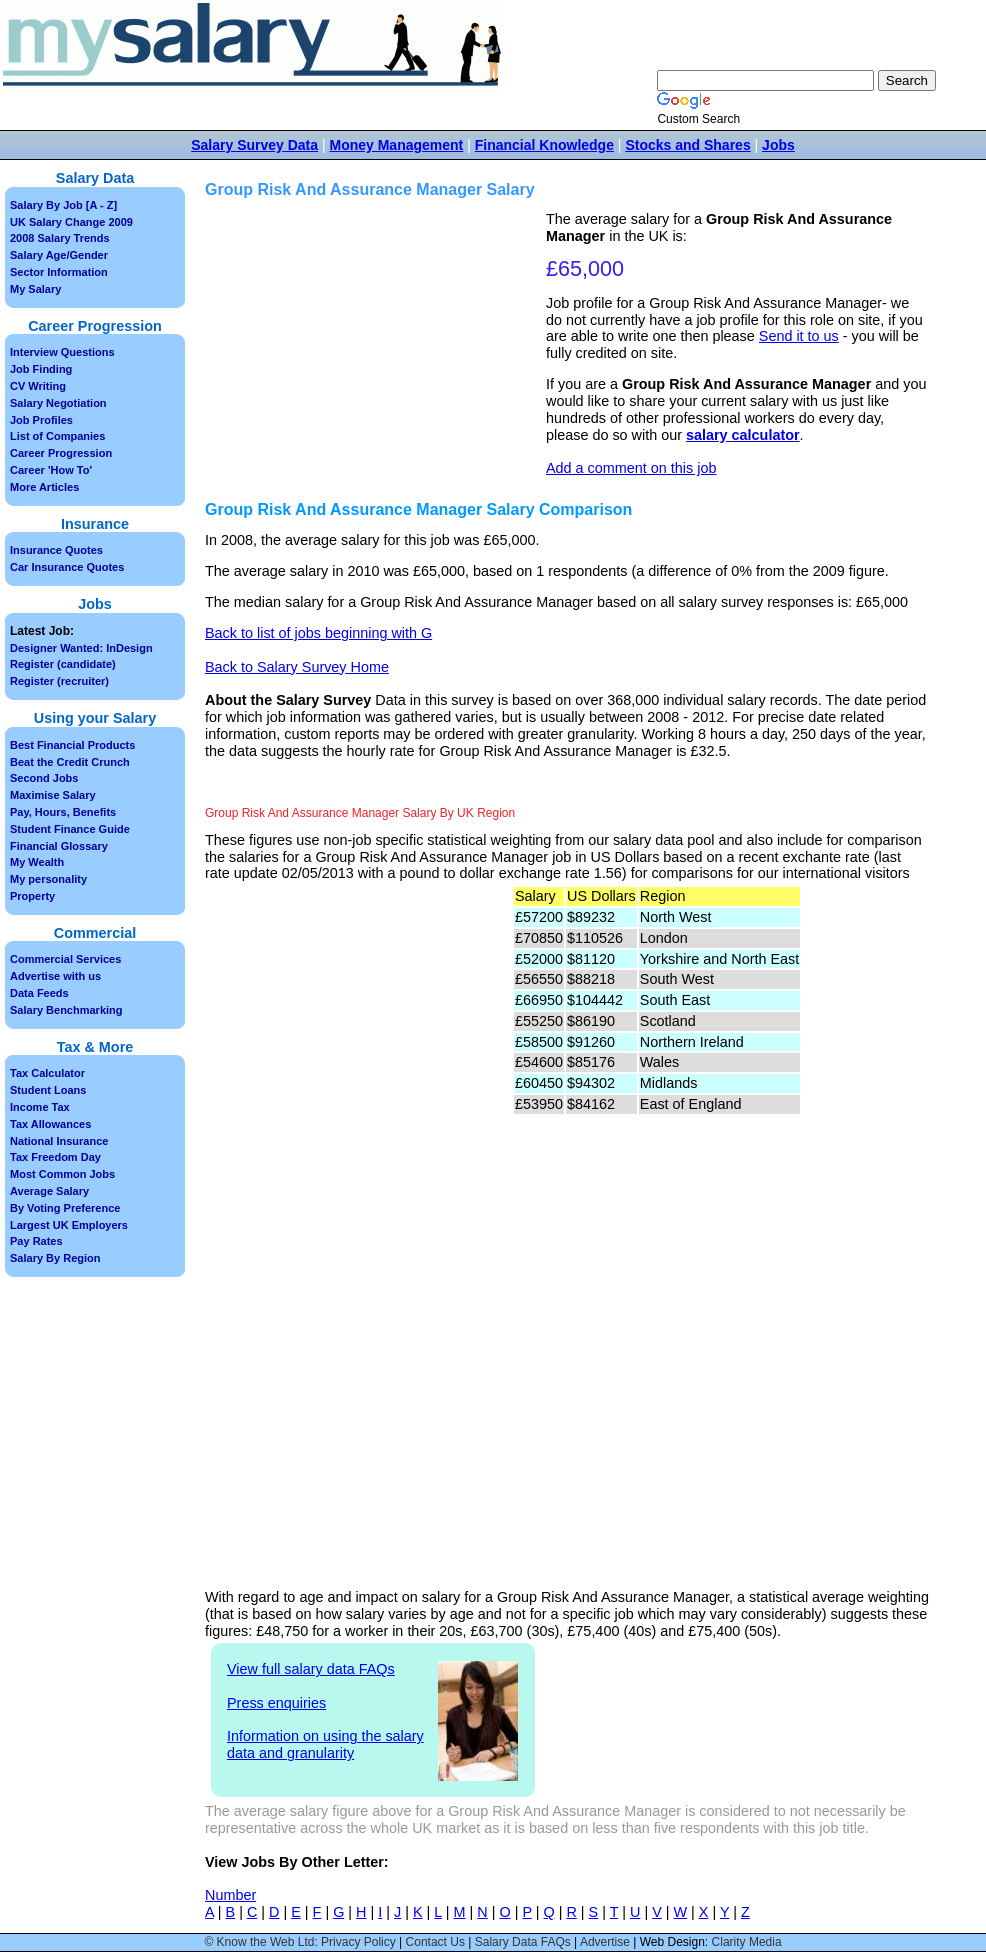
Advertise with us (55, 976)
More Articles (44, 487)
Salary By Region (55, 1258)
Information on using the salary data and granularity (325, 1744)
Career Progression (61, 453)
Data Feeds (39, 993)
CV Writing (38, 386)
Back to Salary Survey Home (297, 667)
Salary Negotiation (58, 403)
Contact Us (435, 1942)
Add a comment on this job (631, 468)
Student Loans (48, 1090)
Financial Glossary (59, 846)
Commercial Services (65, 959)
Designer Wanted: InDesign (81, 648)
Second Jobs (44, 778)
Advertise (605, 1942)
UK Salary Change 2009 (71, 222)
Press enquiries (276, 1703)
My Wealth (37, 862)
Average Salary (49, 1191)
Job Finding (41, 369)
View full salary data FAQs (311, 1669)
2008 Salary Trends (60, 238)
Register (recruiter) (59, 681)
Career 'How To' (51, 470)
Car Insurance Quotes (67, 567)
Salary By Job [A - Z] (63, 205)
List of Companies (57, 436)
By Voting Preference (65, 1208)
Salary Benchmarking (66, 1010)
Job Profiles (41, 420)
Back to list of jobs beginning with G (318, 633)
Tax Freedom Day (55, 1157)
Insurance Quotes (56, 550)
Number (230, 1895)
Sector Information (59, 272)
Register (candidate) (63, 664)
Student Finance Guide (70, 829)
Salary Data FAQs (523, 1942)
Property (32, 896)
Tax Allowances (50, 1124)
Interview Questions (62, 352)
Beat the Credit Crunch (70, 762)
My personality (48, 879)
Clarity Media (747, 1942)
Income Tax (40, 1107)
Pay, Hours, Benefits (63, 812)
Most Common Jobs (62, 1174)
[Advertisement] (378, 351)
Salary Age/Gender (59, 255)
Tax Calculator (47, 1073)
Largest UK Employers (69, 1225)
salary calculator (743, 435)
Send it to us (799, 336)
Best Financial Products (72, 745)
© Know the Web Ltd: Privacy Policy (299, 1942)
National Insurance (59, 1141)
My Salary (35, 289)
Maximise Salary (53, 795)
